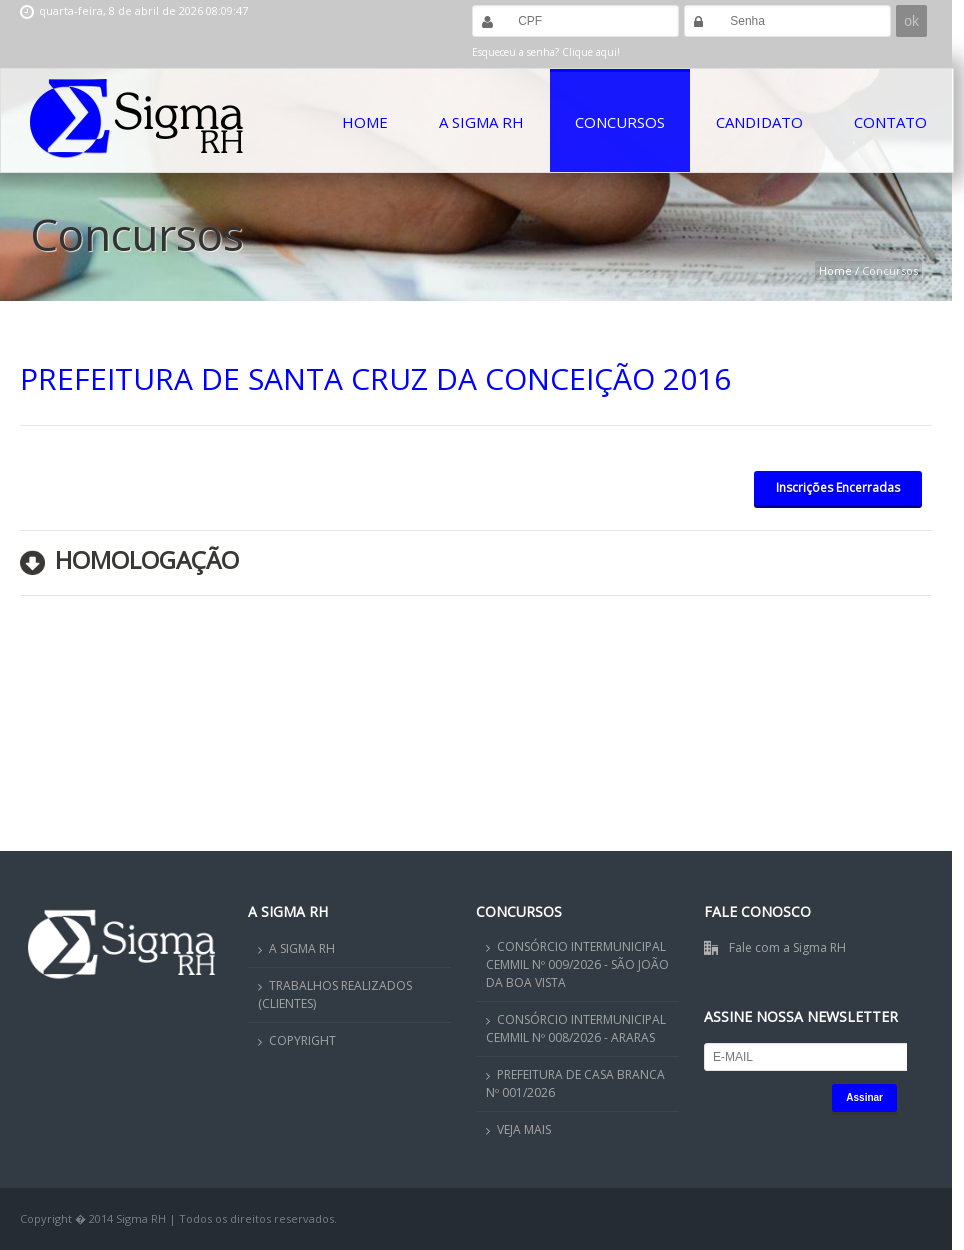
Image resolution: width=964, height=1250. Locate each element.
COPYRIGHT (302, 1040)
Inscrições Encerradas (838, 487)
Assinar (864, 1097)
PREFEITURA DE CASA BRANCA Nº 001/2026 (575, 1083)
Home (365, 122)
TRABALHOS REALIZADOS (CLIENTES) (335, 994)
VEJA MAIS (524, 1129)
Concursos (620, 122)
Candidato (759, 122)
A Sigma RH (481, 122)
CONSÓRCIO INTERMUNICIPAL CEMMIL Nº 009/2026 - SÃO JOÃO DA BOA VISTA (577, 964)
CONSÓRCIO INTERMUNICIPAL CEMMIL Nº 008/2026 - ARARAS (576, 1028)
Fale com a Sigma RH (787, 947)
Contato (890, 122)
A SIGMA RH (302, 948)
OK (836, 1200)
